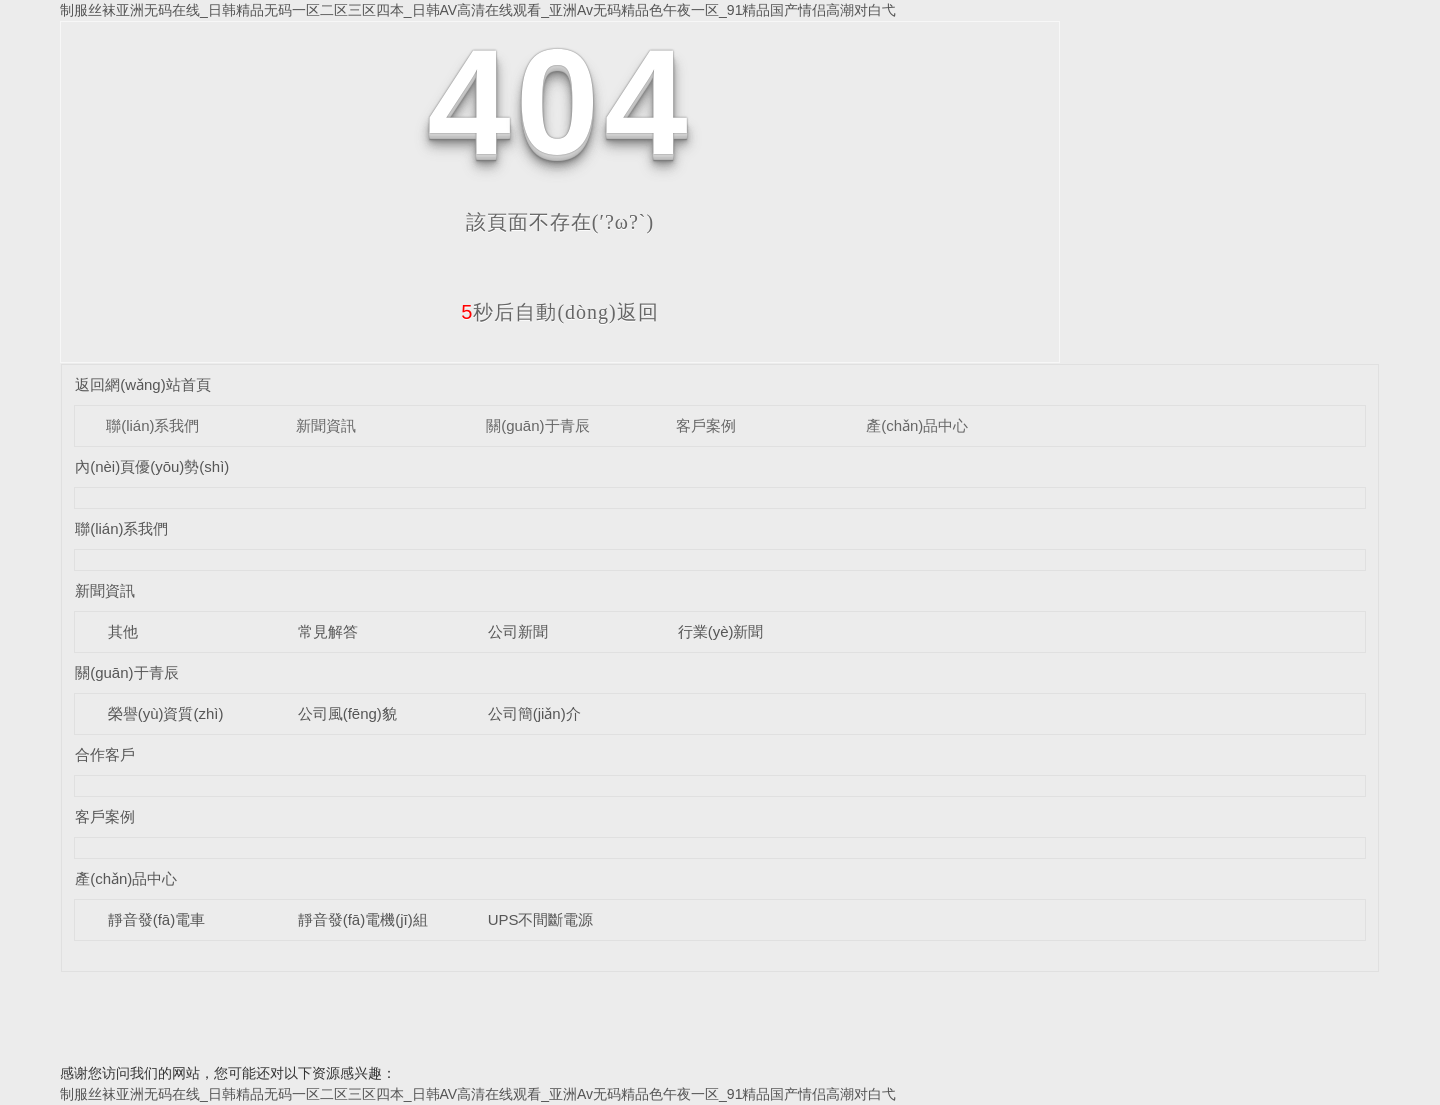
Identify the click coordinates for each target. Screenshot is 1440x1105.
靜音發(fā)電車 (157, 919)
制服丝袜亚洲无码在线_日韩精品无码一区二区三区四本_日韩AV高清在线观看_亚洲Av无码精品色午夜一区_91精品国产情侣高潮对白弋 (478, 10)
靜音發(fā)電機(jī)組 (363, 919)
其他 (123, 631)
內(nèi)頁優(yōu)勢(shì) (152, 466)
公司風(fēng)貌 (347, 713)
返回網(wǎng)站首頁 (143, 384)
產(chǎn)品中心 (917, 425)
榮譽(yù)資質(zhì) (166, 713)
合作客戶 (105, 754)
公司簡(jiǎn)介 (534, 713)
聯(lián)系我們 (152, 425)
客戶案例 (706, 425)
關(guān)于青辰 (537, 425)
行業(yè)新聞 (721, 631)
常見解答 (328, 631)
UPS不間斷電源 (541, 919)
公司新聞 (518, 631)
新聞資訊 (326, 425)
